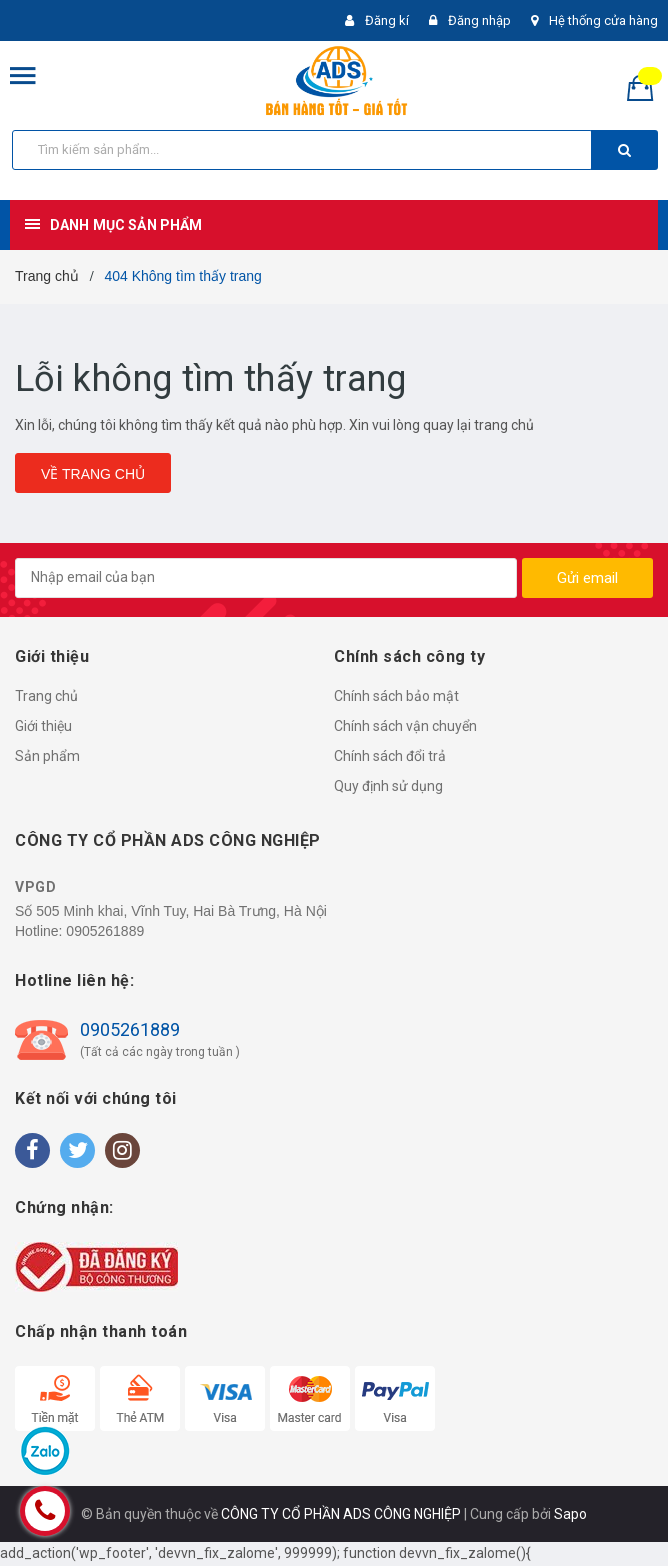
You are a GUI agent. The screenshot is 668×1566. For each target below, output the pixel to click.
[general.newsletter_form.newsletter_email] (266, 578)
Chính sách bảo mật (396, 696)
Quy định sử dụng (388, 786)
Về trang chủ (93, 474)
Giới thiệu (43, 726)
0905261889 (105, 931)
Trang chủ (46, 696)
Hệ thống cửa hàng (603, 20)
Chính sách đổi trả (390, 756)
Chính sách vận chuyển (405, 726)
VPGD (35, 887)
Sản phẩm (47, 756)
